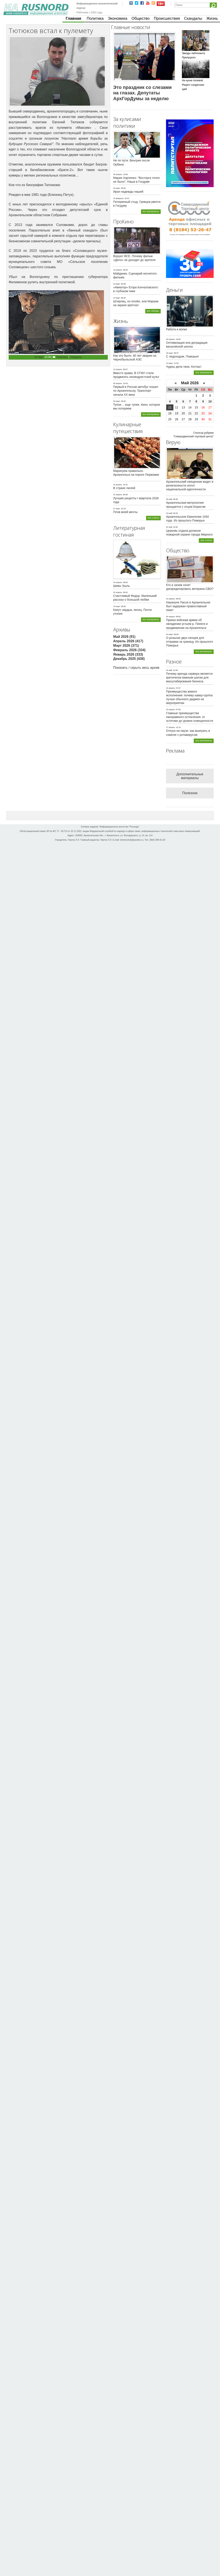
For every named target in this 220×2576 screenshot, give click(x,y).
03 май (169, 513)
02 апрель (117, 592)
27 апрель (170, 727)
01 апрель (117, 495)
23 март (116, 284)
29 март (169, 634)
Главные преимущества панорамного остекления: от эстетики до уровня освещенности (189, 716)
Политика (95, 18)
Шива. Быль (121, 586)
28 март (169, 353)
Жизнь (212, 18)
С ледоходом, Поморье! (182, 356)
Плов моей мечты (125, 512)
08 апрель (117, 383)
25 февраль (118, 198)
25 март (116, 188)
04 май (169, 670)
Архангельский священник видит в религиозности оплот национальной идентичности (189, 485)
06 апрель (117, 174)
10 (210, 401)
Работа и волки (176, 329)
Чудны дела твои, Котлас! (183, 366)
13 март (169, 363)
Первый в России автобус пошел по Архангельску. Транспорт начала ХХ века (135, 390)
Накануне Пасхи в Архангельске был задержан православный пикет (188, 606)
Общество (140, 18)
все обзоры (153, 311)
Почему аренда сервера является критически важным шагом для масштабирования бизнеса (189, 677)
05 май (169, 499)
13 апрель (117, 369)
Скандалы (193, 18)
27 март (116, 509)
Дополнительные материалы (189, 776)
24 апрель (117, 582)
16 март (116, 606)
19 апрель (117, 270)
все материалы (151, 211)
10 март (116, 298)
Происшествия (167, 18)
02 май (169, 527)
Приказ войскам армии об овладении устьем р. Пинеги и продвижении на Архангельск (187, 623)
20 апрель (170, 599)
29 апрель (170, 688)
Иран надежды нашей (128, 191)
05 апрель (170, 617)
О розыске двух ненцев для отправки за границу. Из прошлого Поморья (189, 641)
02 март (39, 357)
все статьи (153, 517)
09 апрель (170, 339)
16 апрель (117, 485)
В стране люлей (124, 488)
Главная (73, 18)
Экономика (117, 18)
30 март (116, 401)
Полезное (190, 793)
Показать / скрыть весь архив (136, 667)
